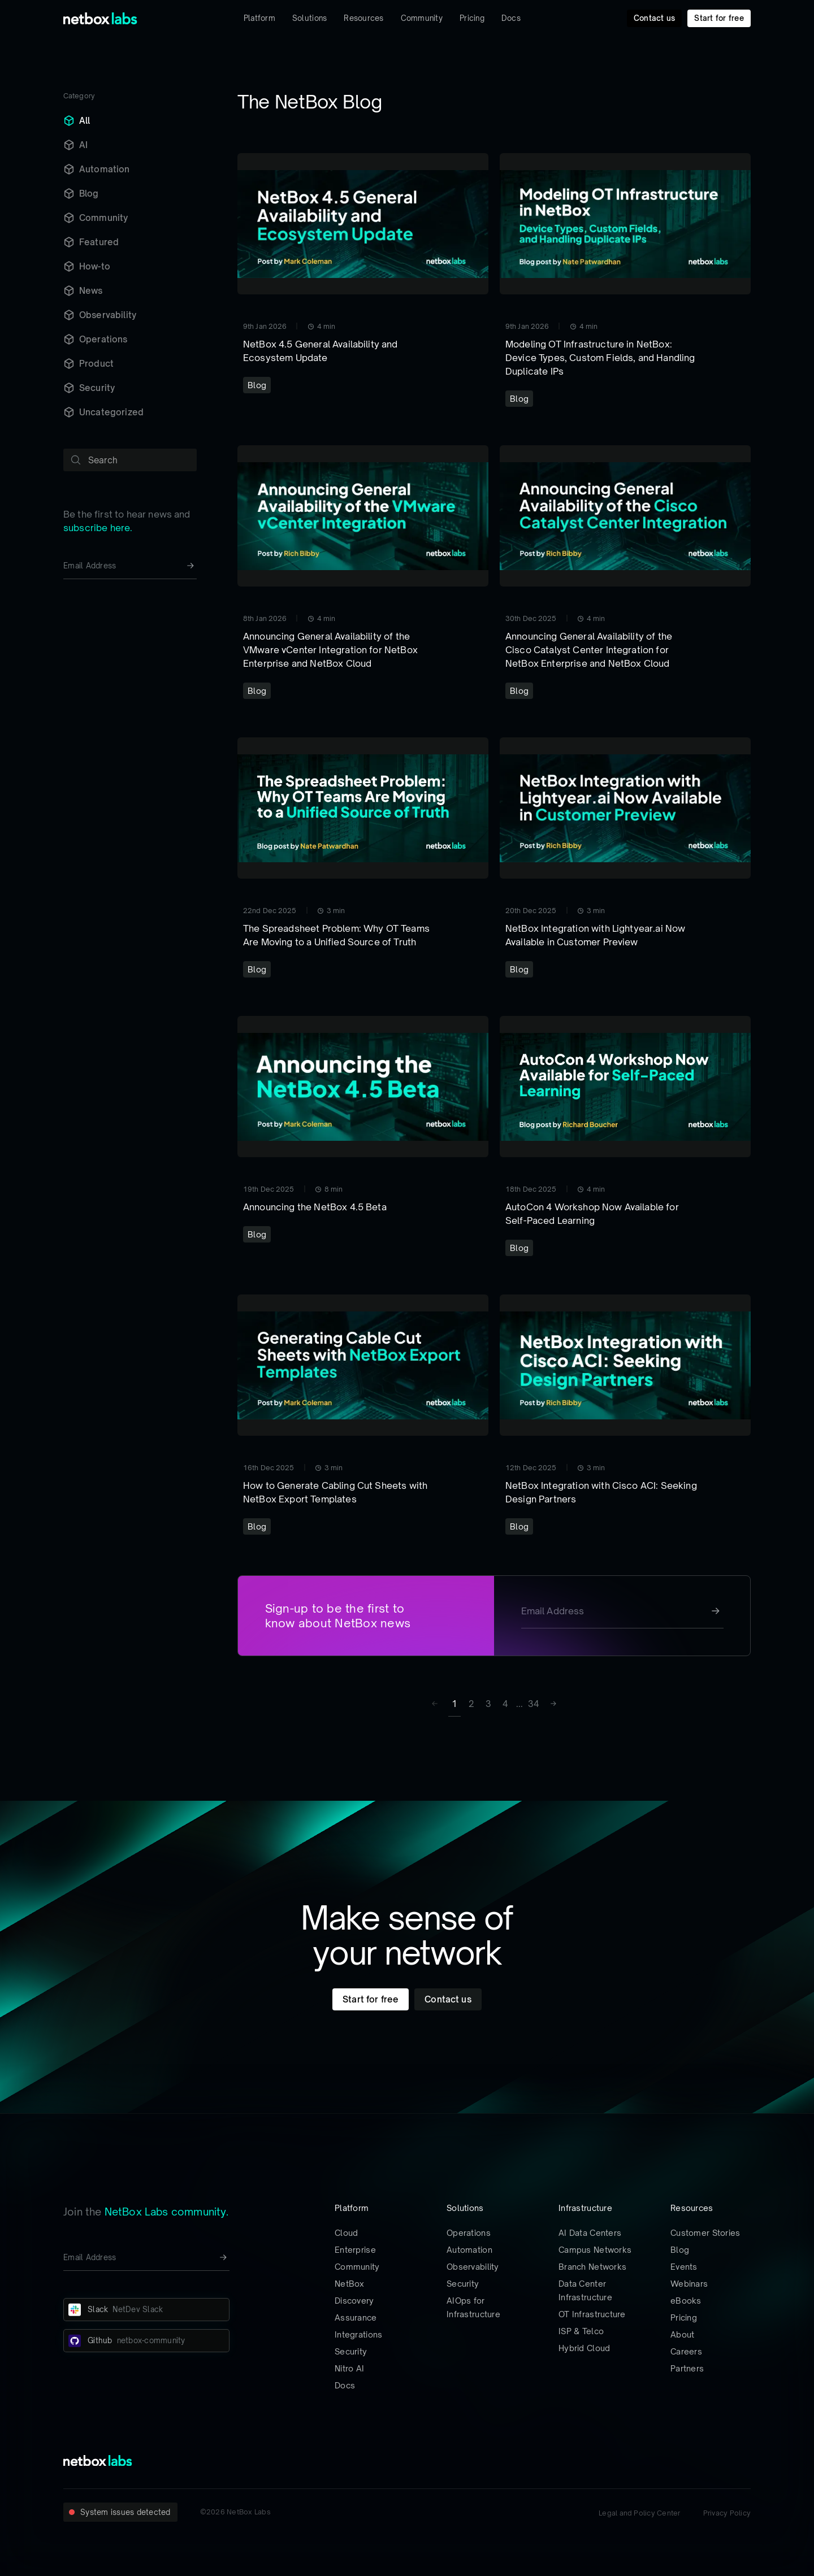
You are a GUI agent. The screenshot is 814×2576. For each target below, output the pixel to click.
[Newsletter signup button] (190, 565)
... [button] (519, 1703)
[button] (552, 1703)
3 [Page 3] (488, 1703)
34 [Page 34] (533, 1703)
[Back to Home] (100, 18)
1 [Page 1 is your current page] (454, 1703)
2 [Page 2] (471, 1703)
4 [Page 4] (505, 1703)
